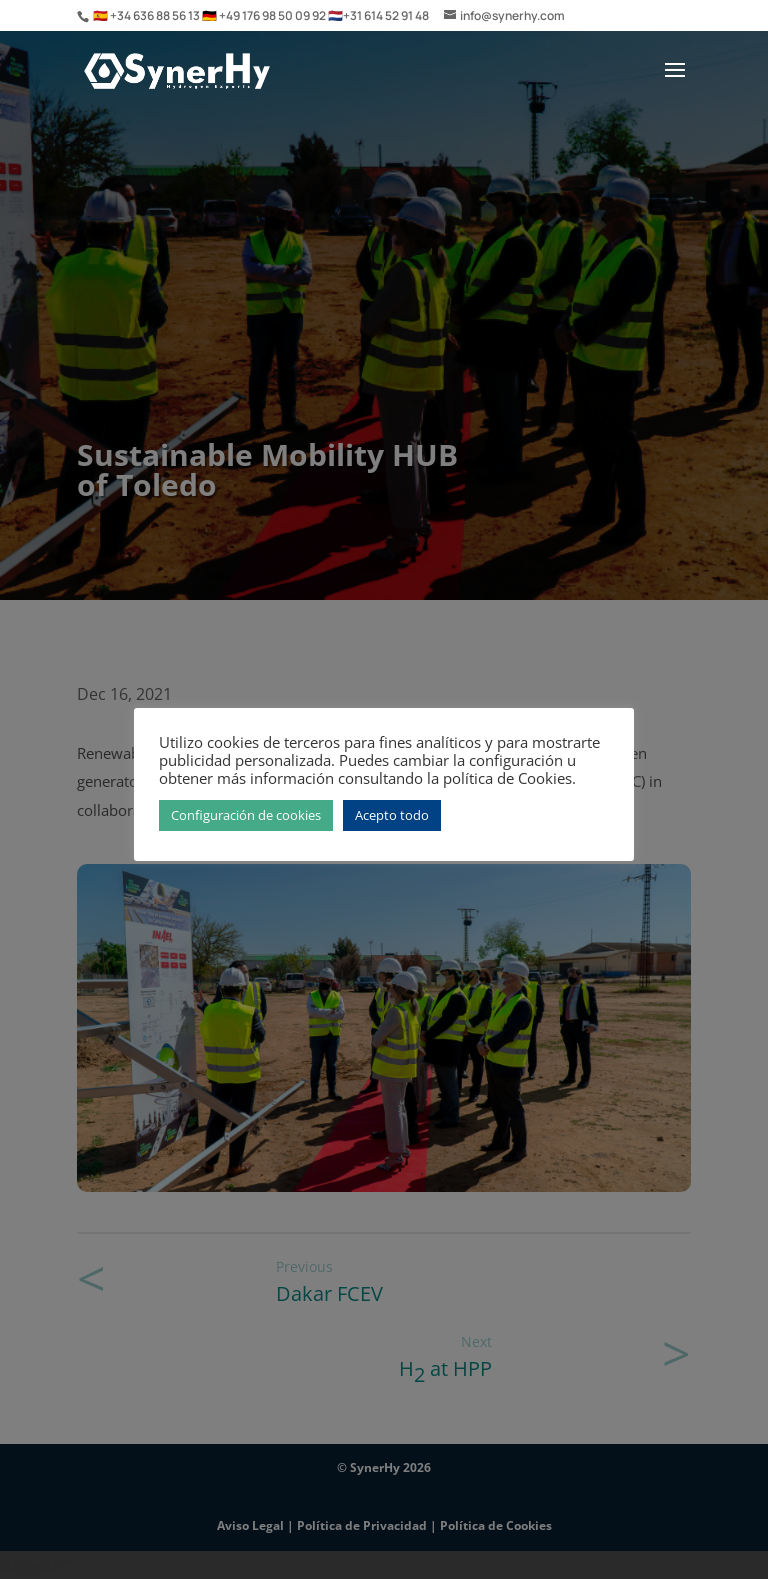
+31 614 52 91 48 (386, 15)
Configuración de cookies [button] (246, 815)
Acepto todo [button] (392, 815)
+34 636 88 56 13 (156, 15)
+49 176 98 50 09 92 (273, 15)
